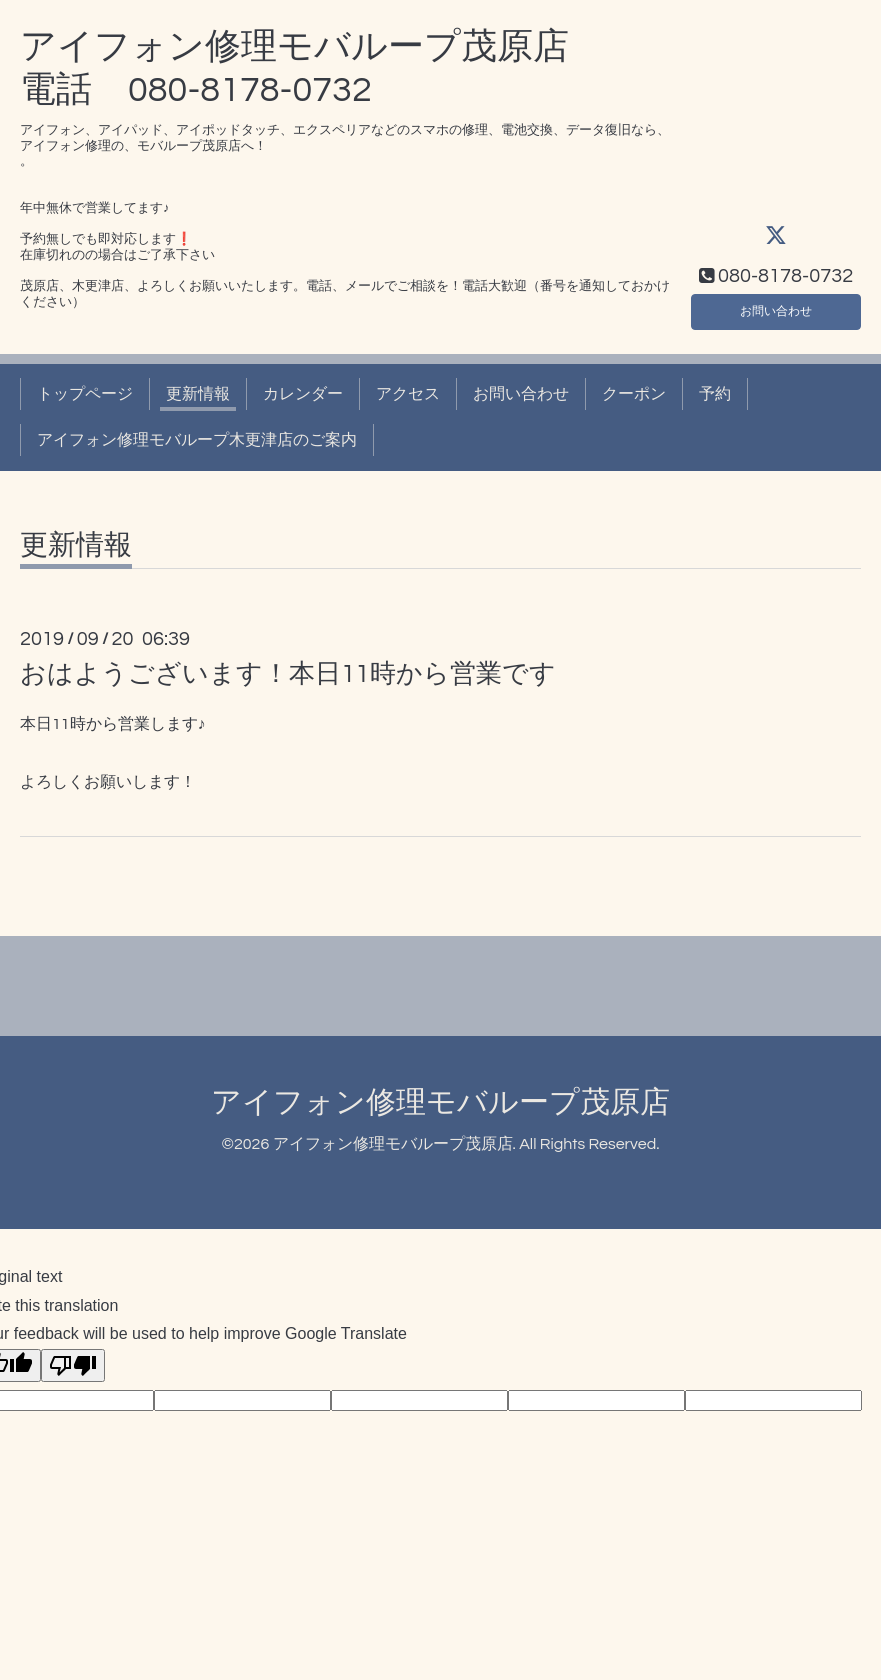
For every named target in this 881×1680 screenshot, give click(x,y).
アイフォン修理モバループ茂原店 (440, 1102)
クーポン (634, 394)
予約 (715, 394)
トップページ (85, 394)
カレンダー (303, 394)
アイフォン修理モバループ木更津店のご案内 (197, 440)
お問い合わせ (776, 306)
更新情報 (198, 394)
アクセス (408, 394)
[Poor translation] (73, 1365)
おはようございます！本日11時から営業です (288, 674)
